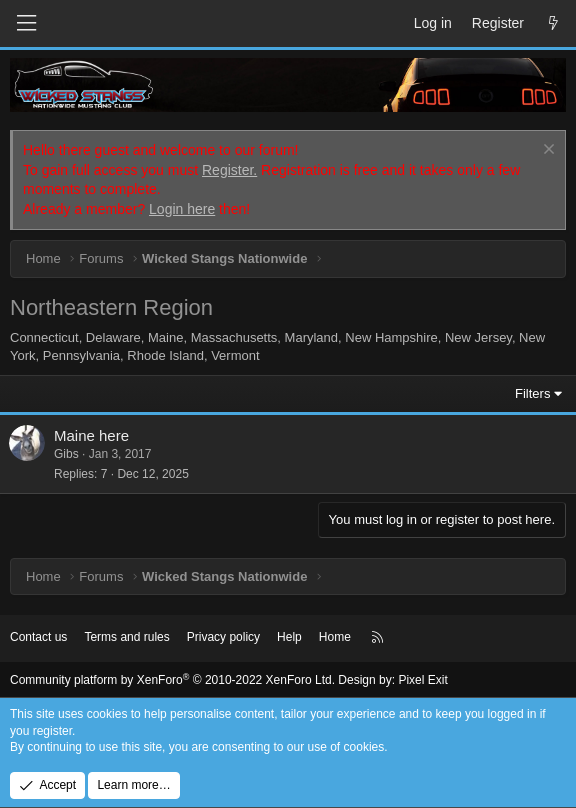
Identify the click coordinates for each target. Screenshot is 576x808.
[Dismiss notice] (546, 151)
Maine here (91, 435)
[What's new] (553, 24)
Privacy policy (223, 637)
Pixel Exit (422, 680)
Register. (229, 170)
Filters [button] (532, 393)
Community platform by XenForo (172, 680)
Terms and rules (126, 637)
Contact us (38, 637)
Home (335, 637)
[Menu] (26, 23)
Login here (182, 209)
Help (289, 637)
